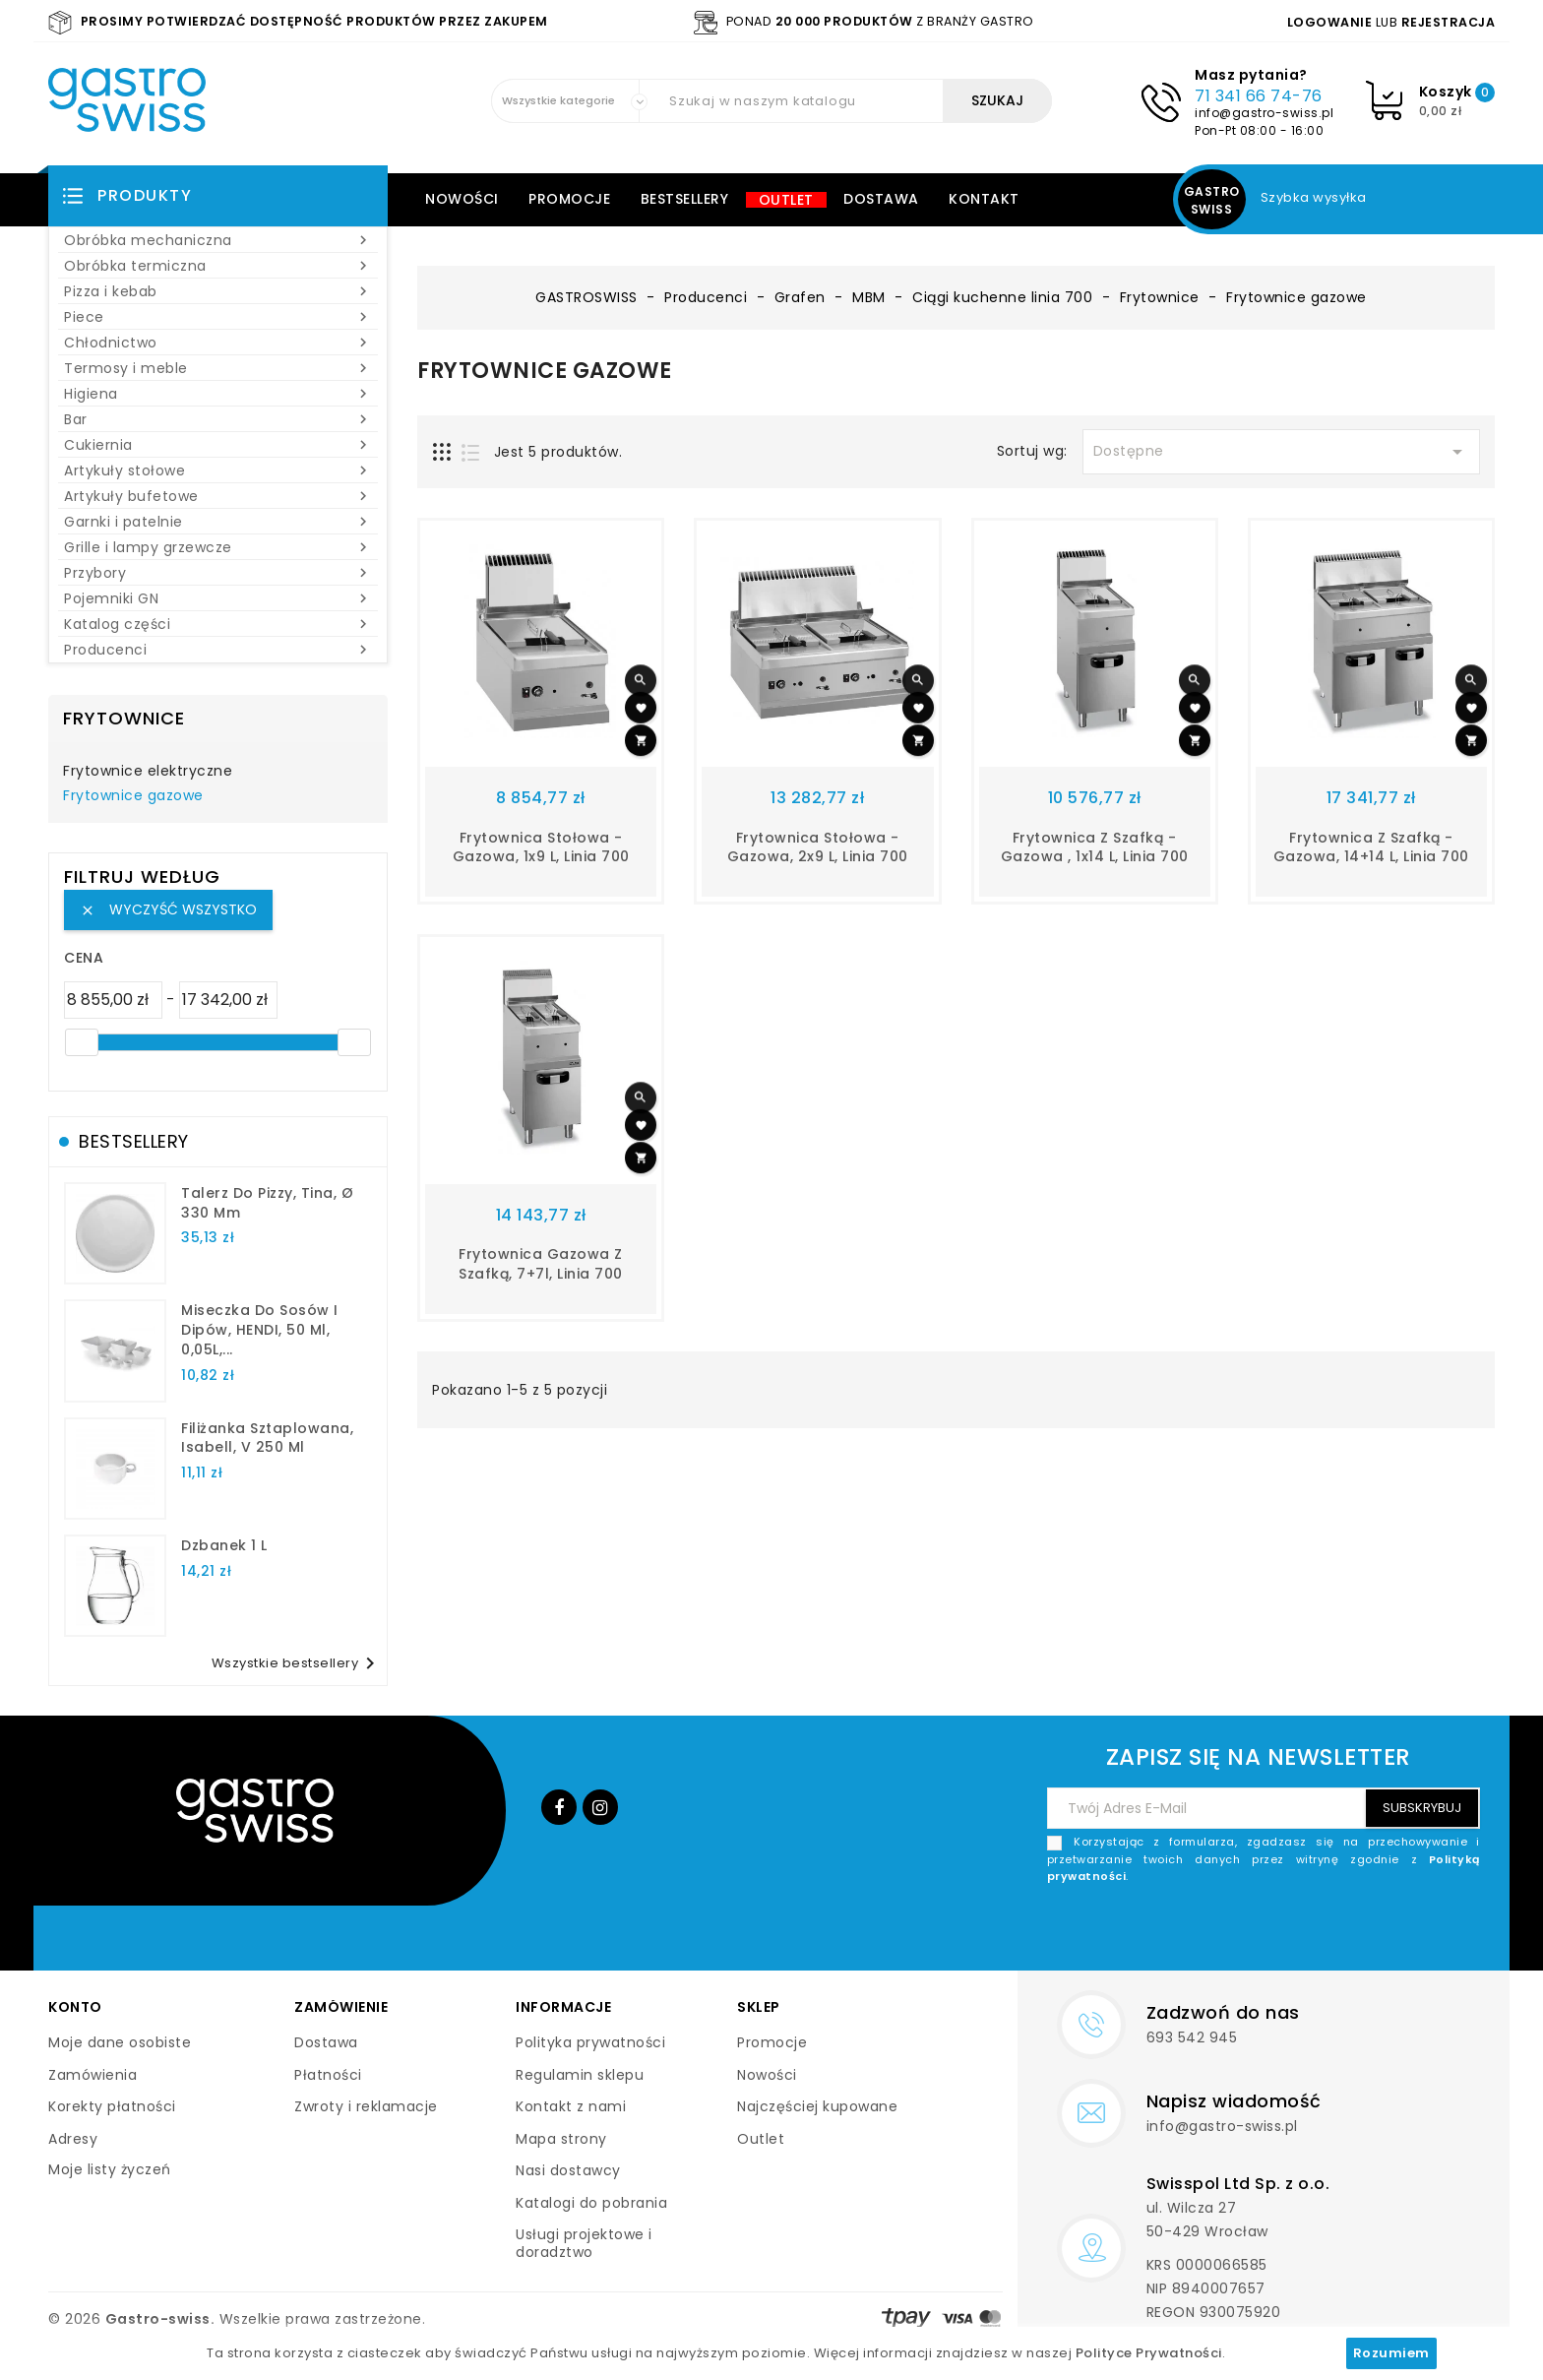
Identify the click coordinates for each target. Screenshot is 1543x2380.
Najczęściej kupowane (817, 2106)
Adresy (72, 2139)
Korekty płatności (112, 2106)
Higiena (218, 394)
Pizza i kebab (218, 291)
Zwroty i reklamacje (366, 2106)
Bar (218, 419)
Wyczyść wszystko (168, 909)
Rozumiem (1391, 2353)
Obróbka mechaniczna (218, 240)
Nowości (462, 199)
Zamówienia (92, 2075)
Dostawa (881, 199)
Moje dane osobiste (119, 2042)
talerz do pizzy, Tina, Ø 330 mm (267, 1202)
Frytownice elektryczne (147, 772)
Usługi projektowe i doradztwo (584, 2243)
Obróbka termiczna (218, 266)
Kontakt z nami (571, 2106)
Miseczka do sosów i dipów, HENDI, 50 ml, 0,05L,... (260, 1329)
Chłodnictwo (218, 342)
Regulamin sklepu (580, 2075)
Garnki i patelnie (218, 522)
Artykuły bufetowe (218, 496)
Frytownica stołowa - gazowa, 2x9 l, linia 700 (817, 847)
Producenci (218, 649)
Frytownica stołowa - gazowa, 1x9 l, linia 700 (541, 847)
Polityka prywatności (590, 2042)
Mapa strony (561, 2139)
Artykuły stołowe (218, 470)
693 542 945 (1192, 2037)
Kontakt (984, 199)
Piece (218, 317)
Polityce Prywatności (1149, 2353)
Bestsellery (685, 199)
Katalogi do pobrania (591, 2203)
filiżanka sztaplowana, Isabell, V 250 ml (267, 1438)
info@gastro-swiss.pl (1264, 112)
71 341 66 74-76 (1259, 96)
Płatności (328, 2075)
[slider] (81, 1042)
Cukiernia (218, 445)
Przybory (218, 573)
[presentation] (1330, 1932)
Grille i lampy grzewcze (218, 547)
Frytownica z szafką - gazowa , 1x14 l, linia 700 (1095, 847)
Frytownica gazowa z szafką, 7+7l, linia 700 (541, 1264)
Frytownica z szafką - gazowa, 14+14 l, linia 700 (1371, 847)
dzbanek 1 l (224, 1545)
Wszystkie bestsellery (297, 1663)
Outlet (786, 200)
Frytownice (124, 718)
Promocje (569, 199)
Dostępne (1281, 452)
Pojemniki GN (218, 598)
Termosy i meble (218, 368)
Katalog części (218, 624)
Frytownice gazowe (133, 796)
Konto (75, 2007)
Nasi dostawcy (568, 2170)
